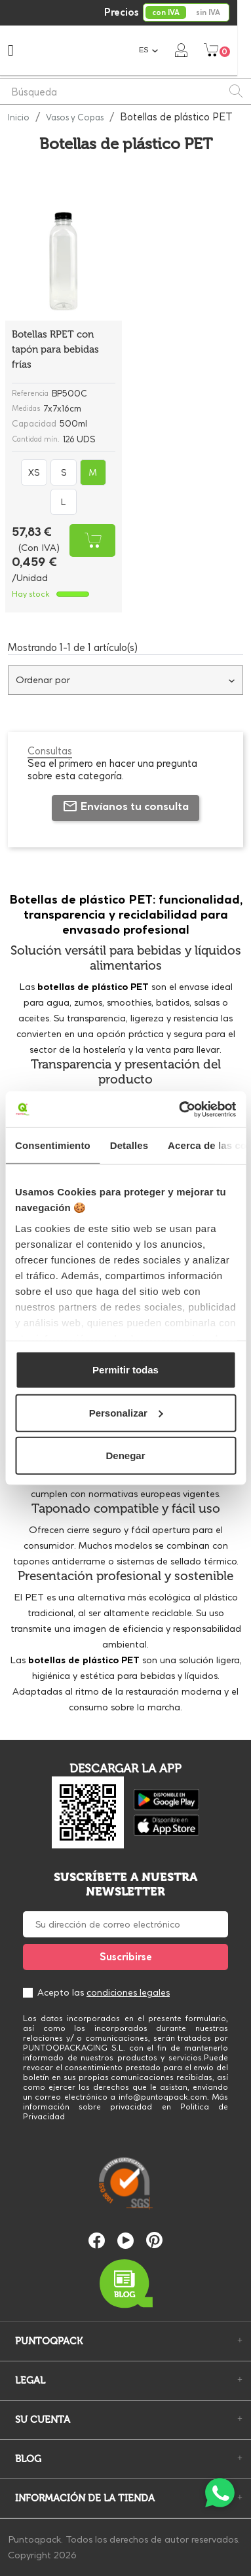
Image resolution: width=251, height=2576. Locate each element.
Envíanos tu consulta (125, 806)
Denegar (125, 1455)
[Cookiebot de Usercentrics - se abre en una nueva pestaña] (179, 1109)
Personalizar (126, 1412)
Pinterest (154, 2240)
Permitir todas (125, 1369)
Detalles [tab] (129, 1145)
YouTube (125, 2240)
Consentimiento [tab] (52, 1145)
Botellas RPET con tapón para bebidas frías (55, 349)
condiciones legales (128, 1992)
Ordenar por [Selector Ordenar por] (125, 680)
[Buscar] (125, 92)
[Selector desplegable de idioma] (162, 50)
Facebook (96, 2240)
